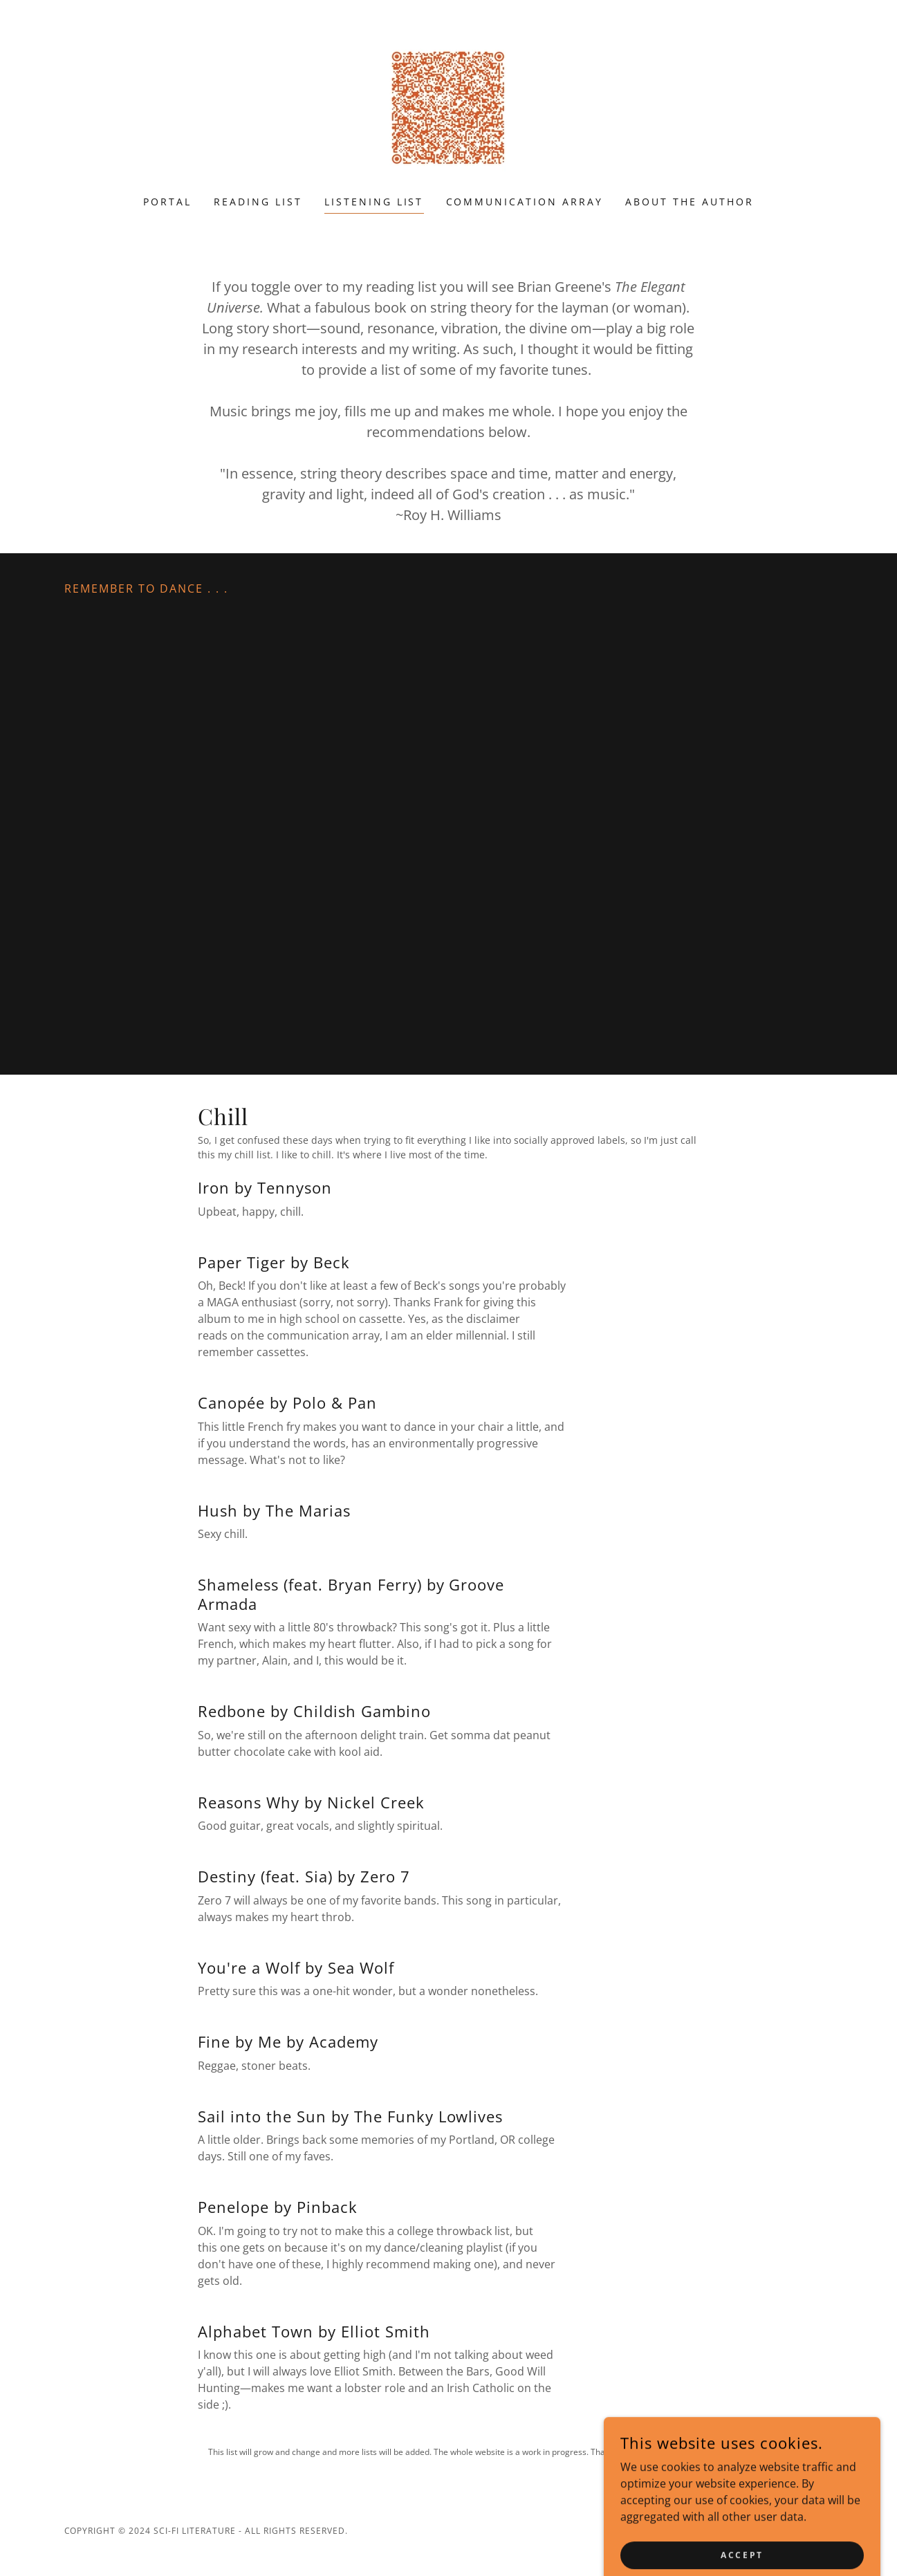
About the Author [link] (689, 201)
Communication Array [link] (525, 201)
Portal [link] (167, 201)
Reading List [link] (258, 201)
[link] (448, 106)
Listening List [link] (374, 201)
